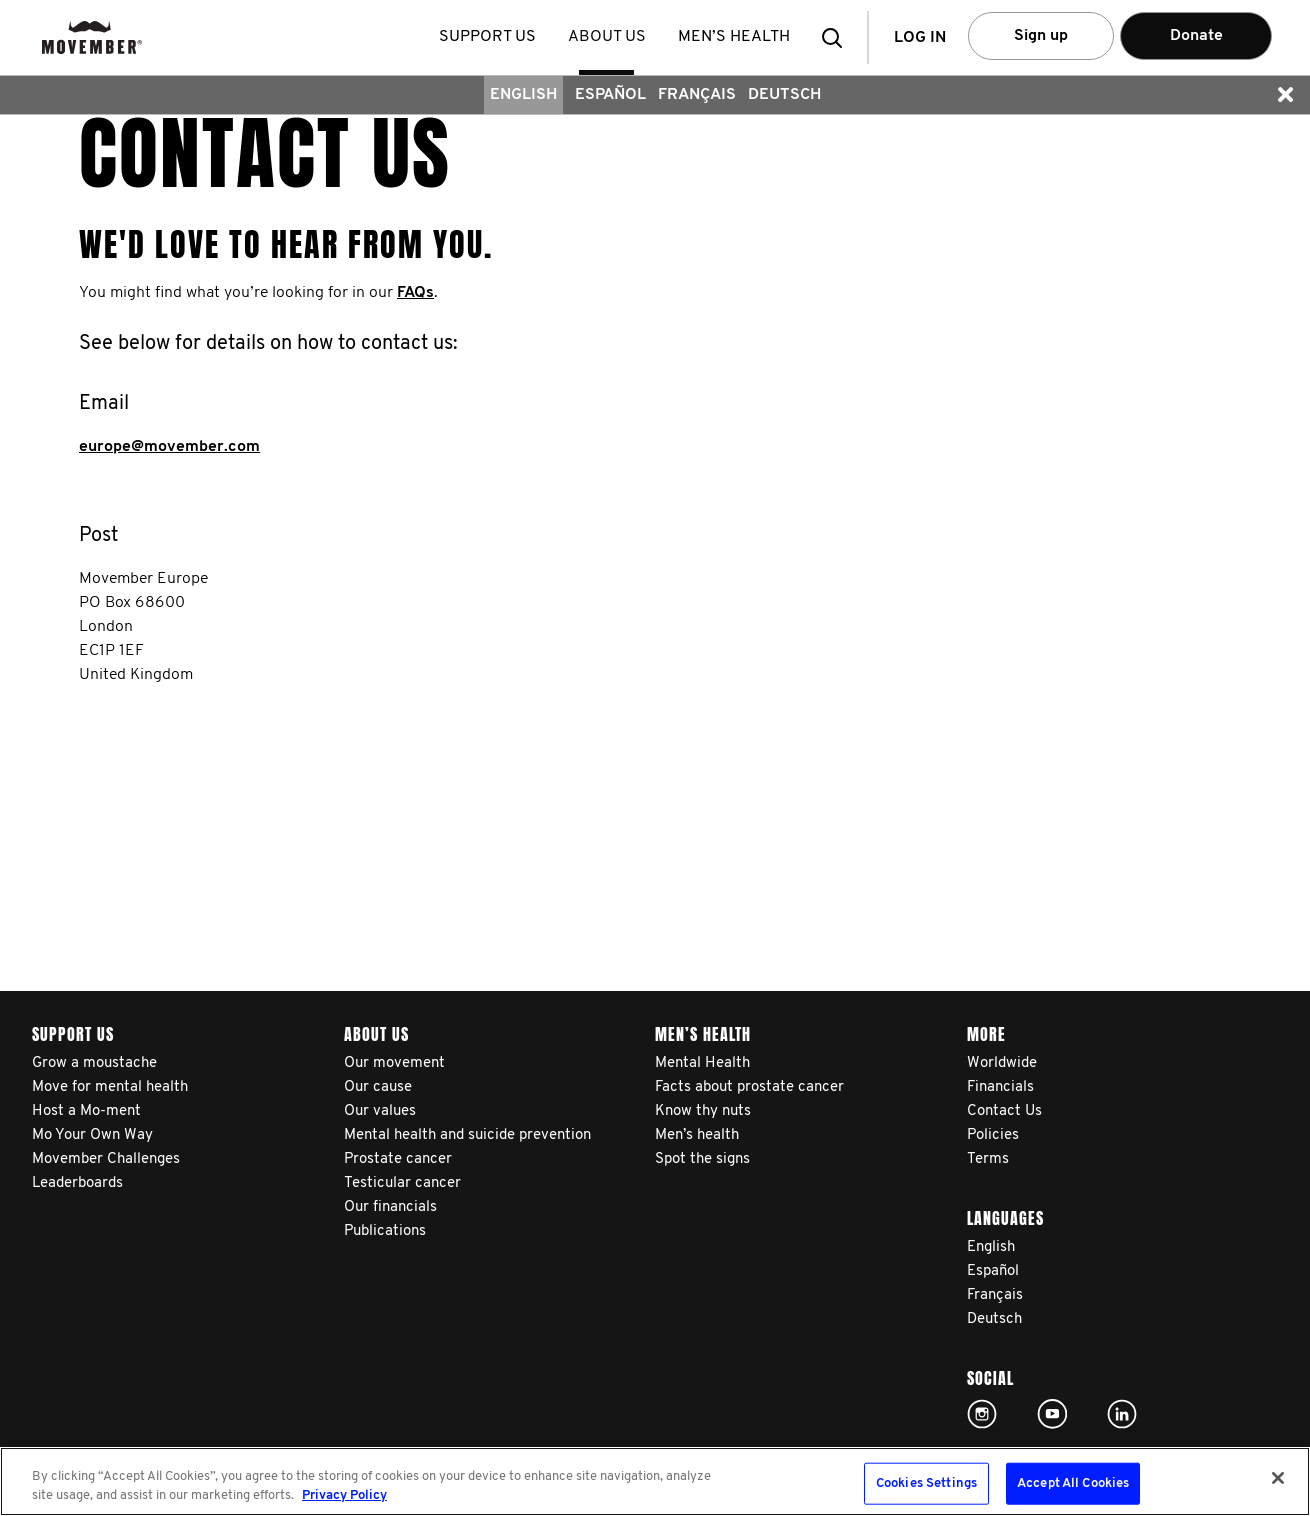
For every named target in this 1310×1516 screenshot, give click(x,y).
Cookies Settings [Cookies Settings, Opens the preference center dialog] (926, 1483)
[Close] (1278, 1478)
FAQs (415, 293)
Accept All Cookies (1073, 1483)
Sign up (1041, 36)
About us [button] (609, 37)
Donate (1196, 36)
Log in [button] (920, 38)
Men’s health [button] (736, 37)
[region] (655, 1481)
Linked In (1122, 1414)
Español (610, 95)
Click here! (982, 1414)
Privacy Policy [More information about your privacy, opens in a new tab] (344, 1495)
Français (697, 95)
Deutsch (784, 95)
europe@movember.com (169, 447)
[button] (838, 37)
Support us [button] (489, 37)
